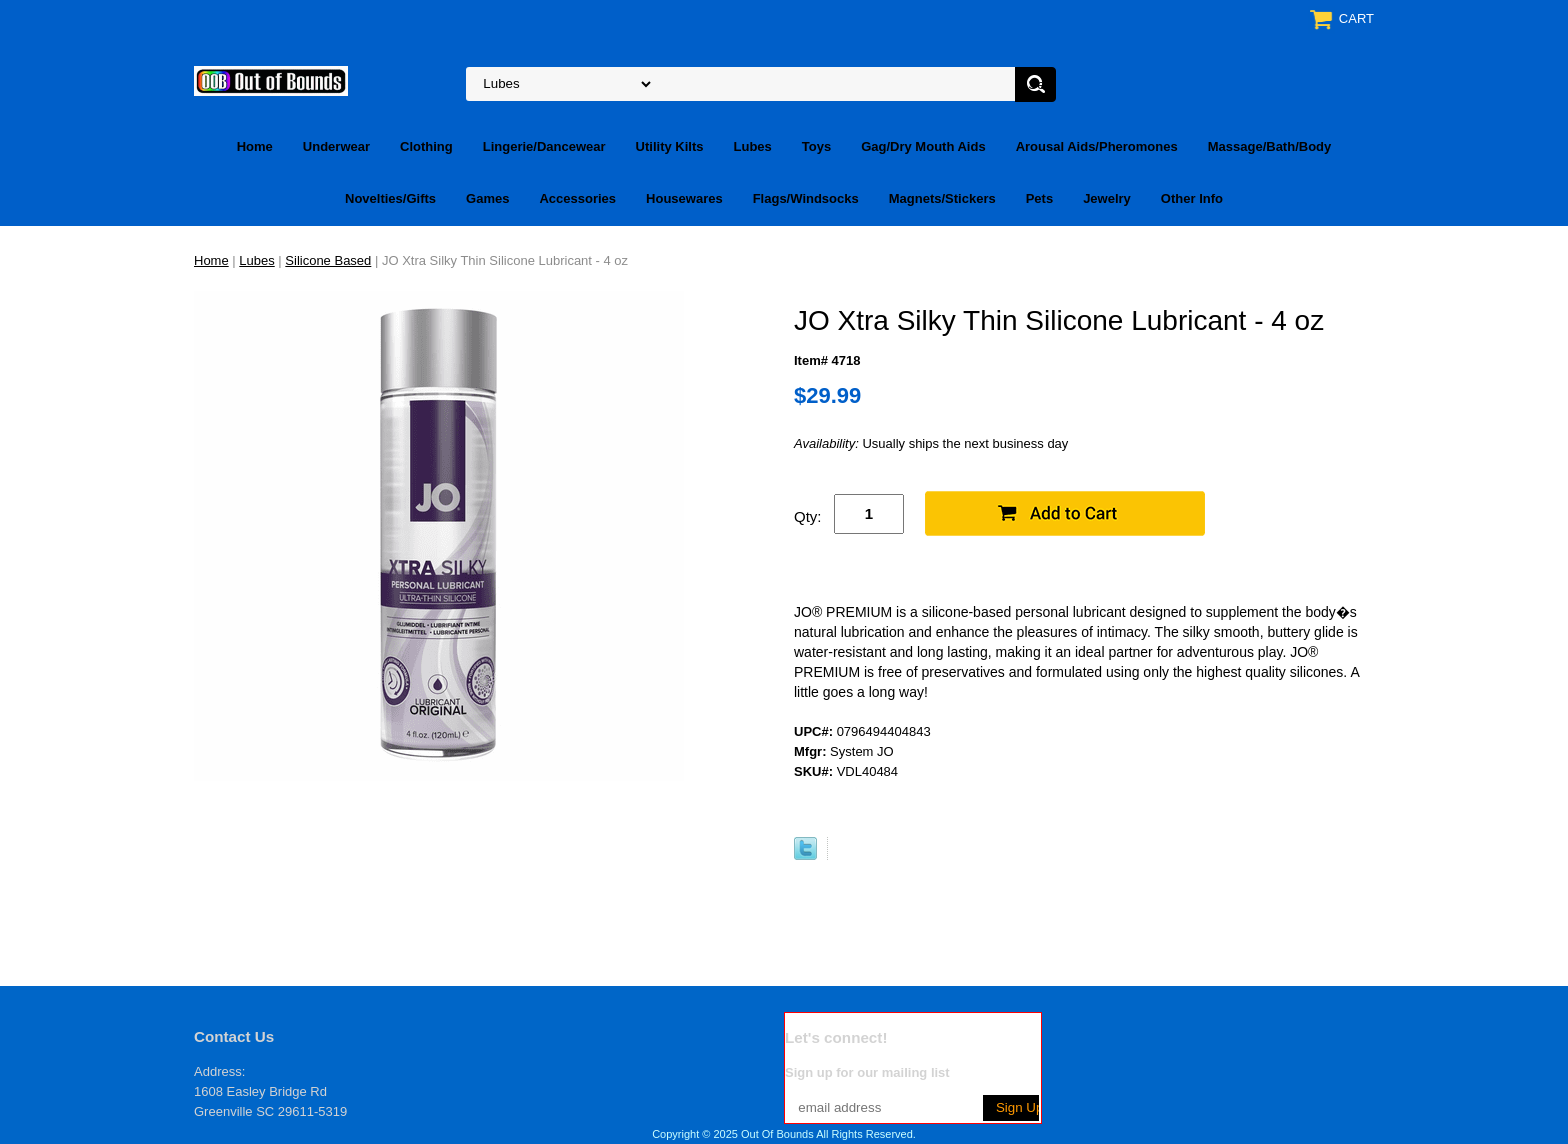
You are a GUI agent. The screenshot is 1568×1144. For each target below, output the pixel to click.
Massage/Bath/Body (1270, 146)
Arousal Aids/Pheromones (1097, 146)
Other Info (1192, 198)
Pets (1039, 198)
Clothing (426, 146)
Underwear (336, 146)
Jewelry (1107, 198)
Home (255, 146)
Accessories (577, 198)
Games (487, 198)
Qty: (808, 516)
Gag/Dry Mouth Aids (923, 146)
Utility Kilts (670, 146)
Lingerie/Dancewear (544, 146)
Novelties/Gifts (390, 198)
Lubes (753, 146)
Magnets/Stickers (942, 198)
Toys (816, 146)
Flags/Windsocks (806, 198)
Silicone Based (328, 260)
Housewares (684, 198)
